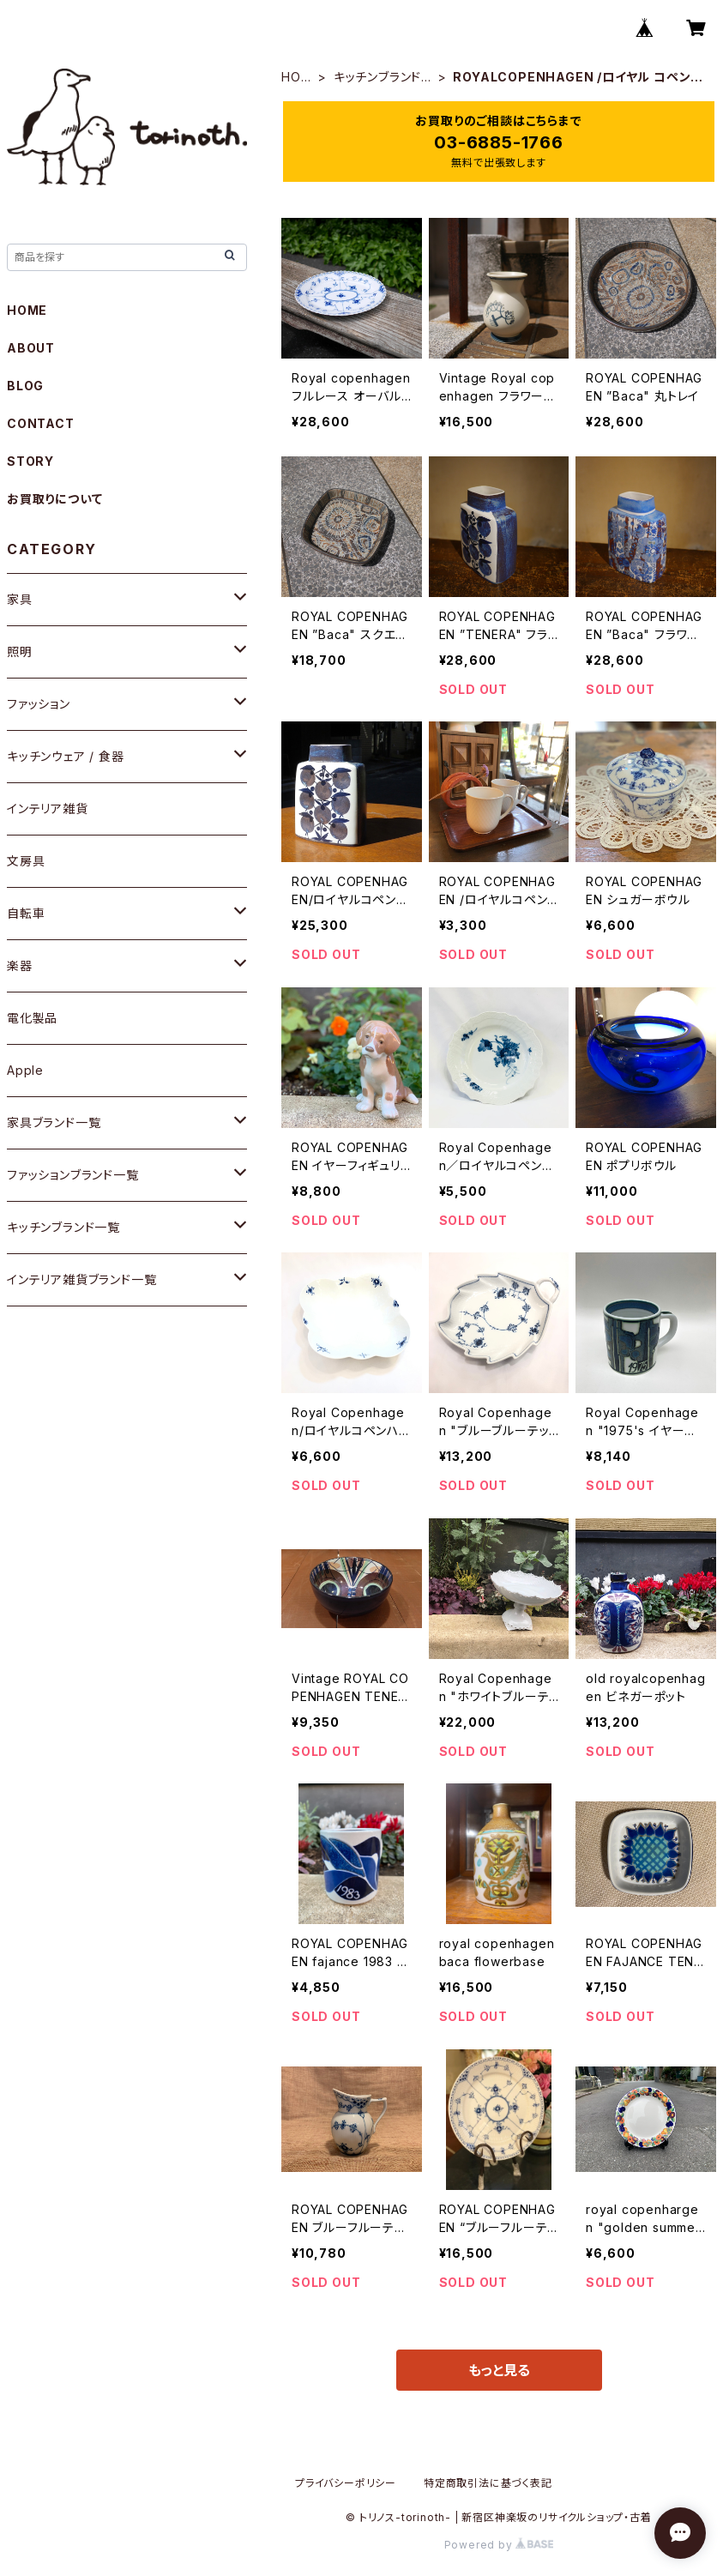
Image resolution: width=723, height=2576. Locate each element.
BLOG (25, 385)
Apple (25, 1070)
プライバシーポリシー (345, 2482)
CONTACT (41, 423)
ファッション (38, 704)
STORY (30, 461)
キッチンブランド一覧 (377, 77)
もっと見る (499, 2370)
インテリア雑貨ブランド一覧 (81, 1279)
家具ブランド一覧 (53, 1122)
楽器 (20, 965)
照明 (20, 651)
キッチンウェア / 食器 (65, 756)
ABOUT (31, 348)
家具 (20, 599)
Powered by (499, 2544)
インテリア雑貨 (47, 808)
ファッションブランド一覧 (73, 1174)
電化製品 (32, 1017)
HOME (296, 77)
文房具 (26, 861)
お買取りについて (54, 499)
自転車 (26, 913)
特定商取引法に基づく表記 (488, 2482)
